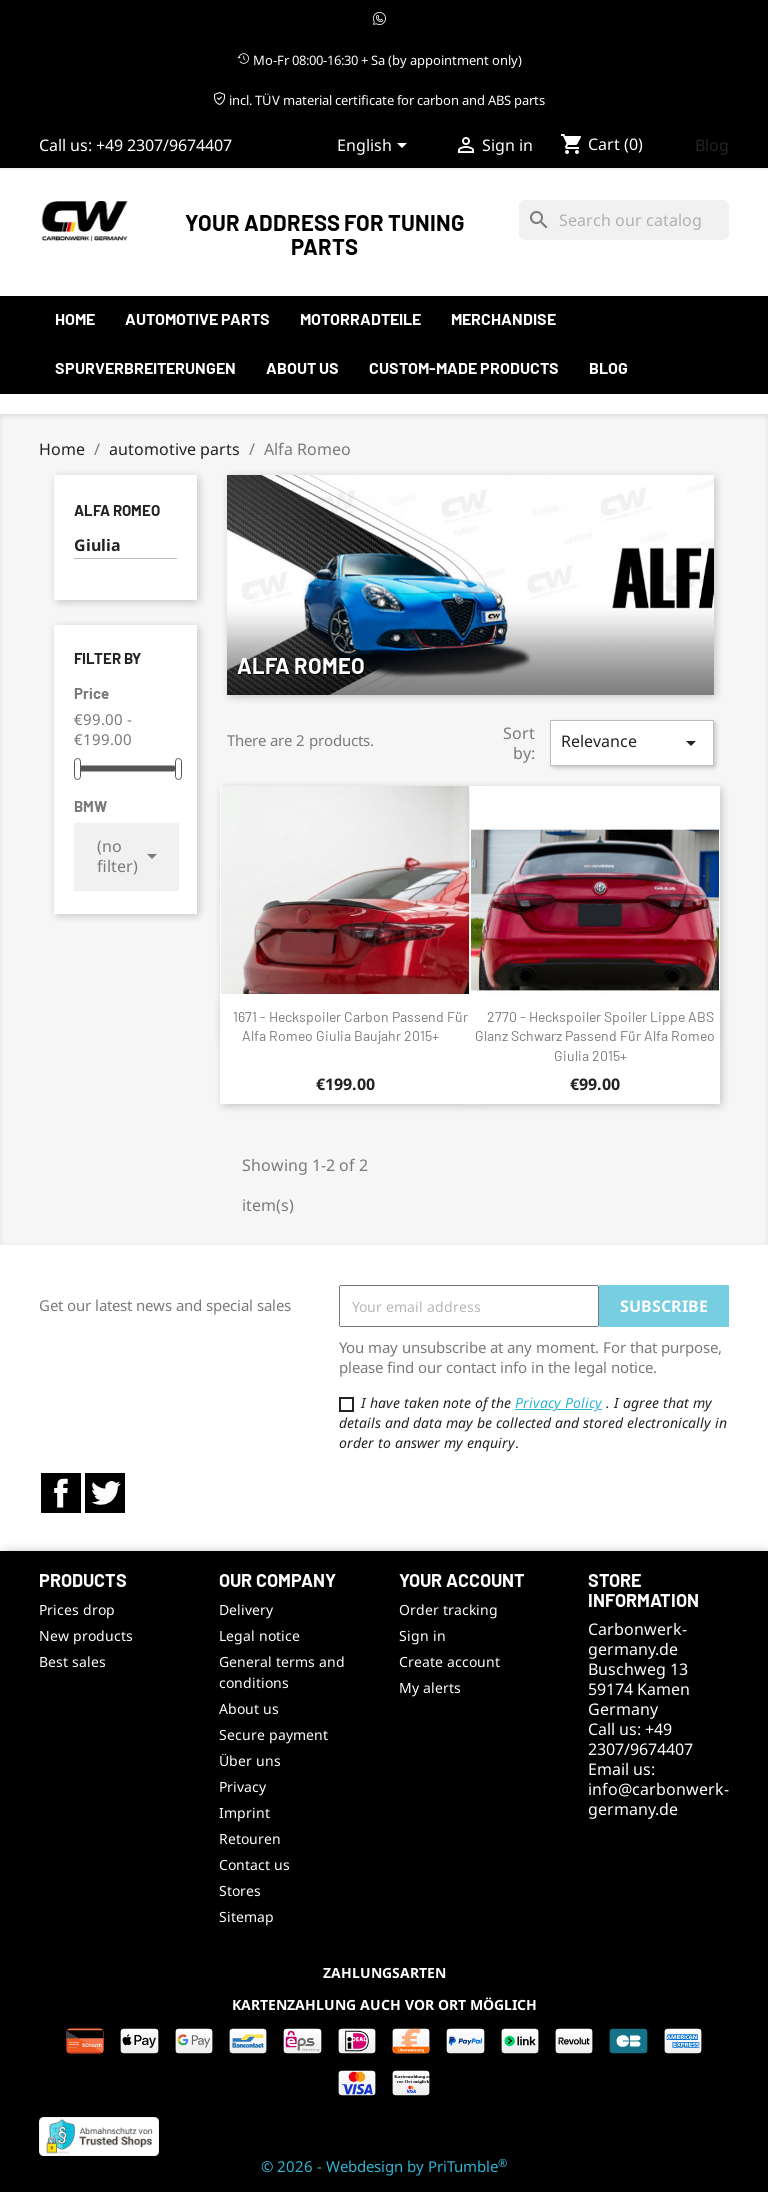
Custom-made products (464, 367)
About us (302, 367)
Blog (712, 145)
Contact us (254, 1864)
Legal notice (259, 1635)
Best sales (72, 1661)
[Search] (624, 220)
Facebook (61, 1493)
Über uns (250, 1760)
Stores (240, 1890)
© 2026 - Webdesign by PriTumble (384, 2166)
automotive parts (197, 318)
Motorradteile (360, 318)
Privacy (242, 1786)
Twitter (105, 1493)
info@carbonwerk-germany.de (658, 1799)
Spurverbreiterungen (145, 367)
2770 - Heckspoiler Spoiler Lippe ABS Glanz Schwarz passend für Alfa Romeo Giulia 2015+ (595, 1036)
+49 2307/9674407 (164, 145)
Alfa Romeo (117, 510)
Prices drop (77, 1609)
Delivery (246, 1609)
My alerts (430, 1687)
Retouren (250, 1838)
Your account (462, 1580)
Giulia (97, 545)
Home (75, 318)
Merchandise (503, 318)
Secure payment (273, 1734)
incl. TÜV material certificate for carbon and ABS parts (379, 100)
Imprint (244, 1812)
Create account (449, 1661)
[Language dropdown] (375, 147)
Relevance (632, 742)
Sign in (422, 1635)
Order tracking (448, 1609)
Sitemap (246, 1916)
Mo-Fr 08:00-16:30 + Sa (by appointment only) (379, 60)
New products (86, 1635)
